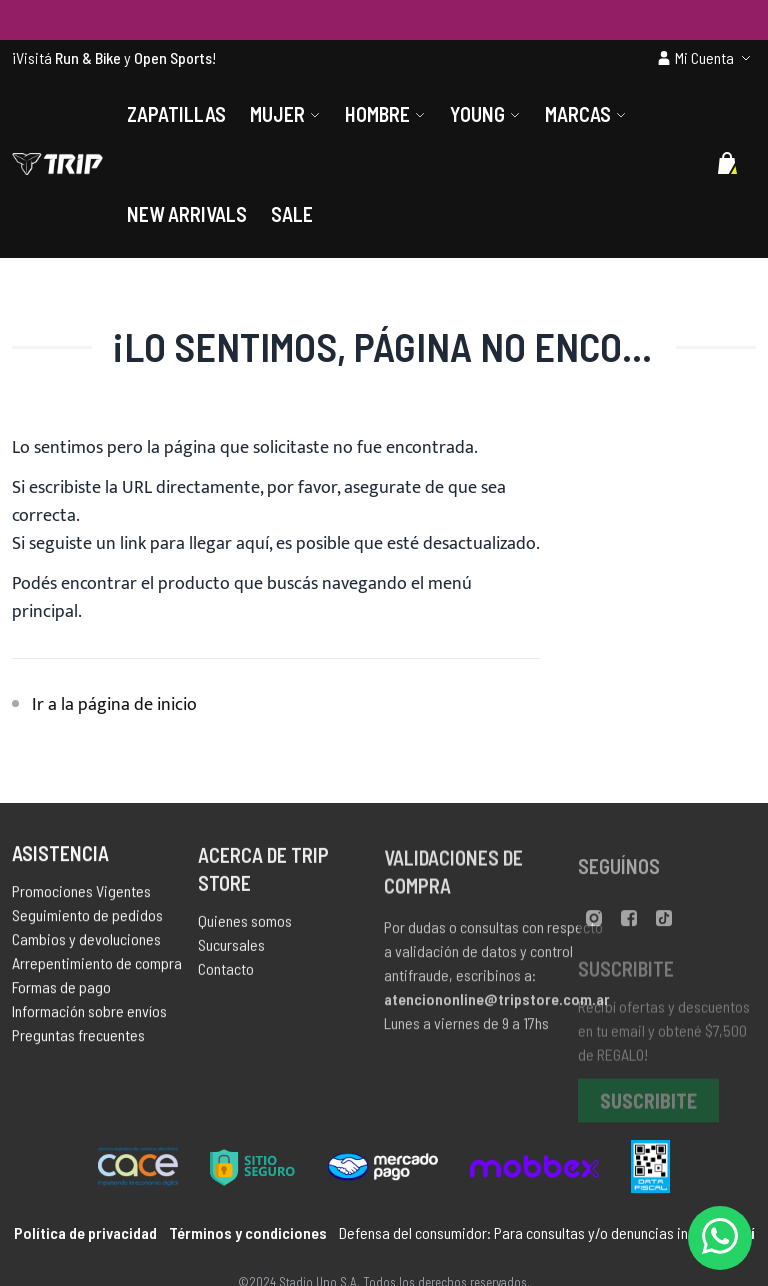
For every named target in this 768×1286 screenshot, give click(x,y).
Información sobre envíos (89, 1015)
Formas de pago (61, 991)
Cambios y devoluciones (86, 943)
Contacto (226, 974)
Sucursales (231, 950)
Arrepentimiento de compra (97, 967)
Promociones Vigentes (81, 895)
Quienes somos (245, 926)
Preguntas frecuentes (78, 1039)
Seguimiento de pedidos (87, 919)
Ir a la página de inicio (114, 705)
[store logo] (57, 164)
